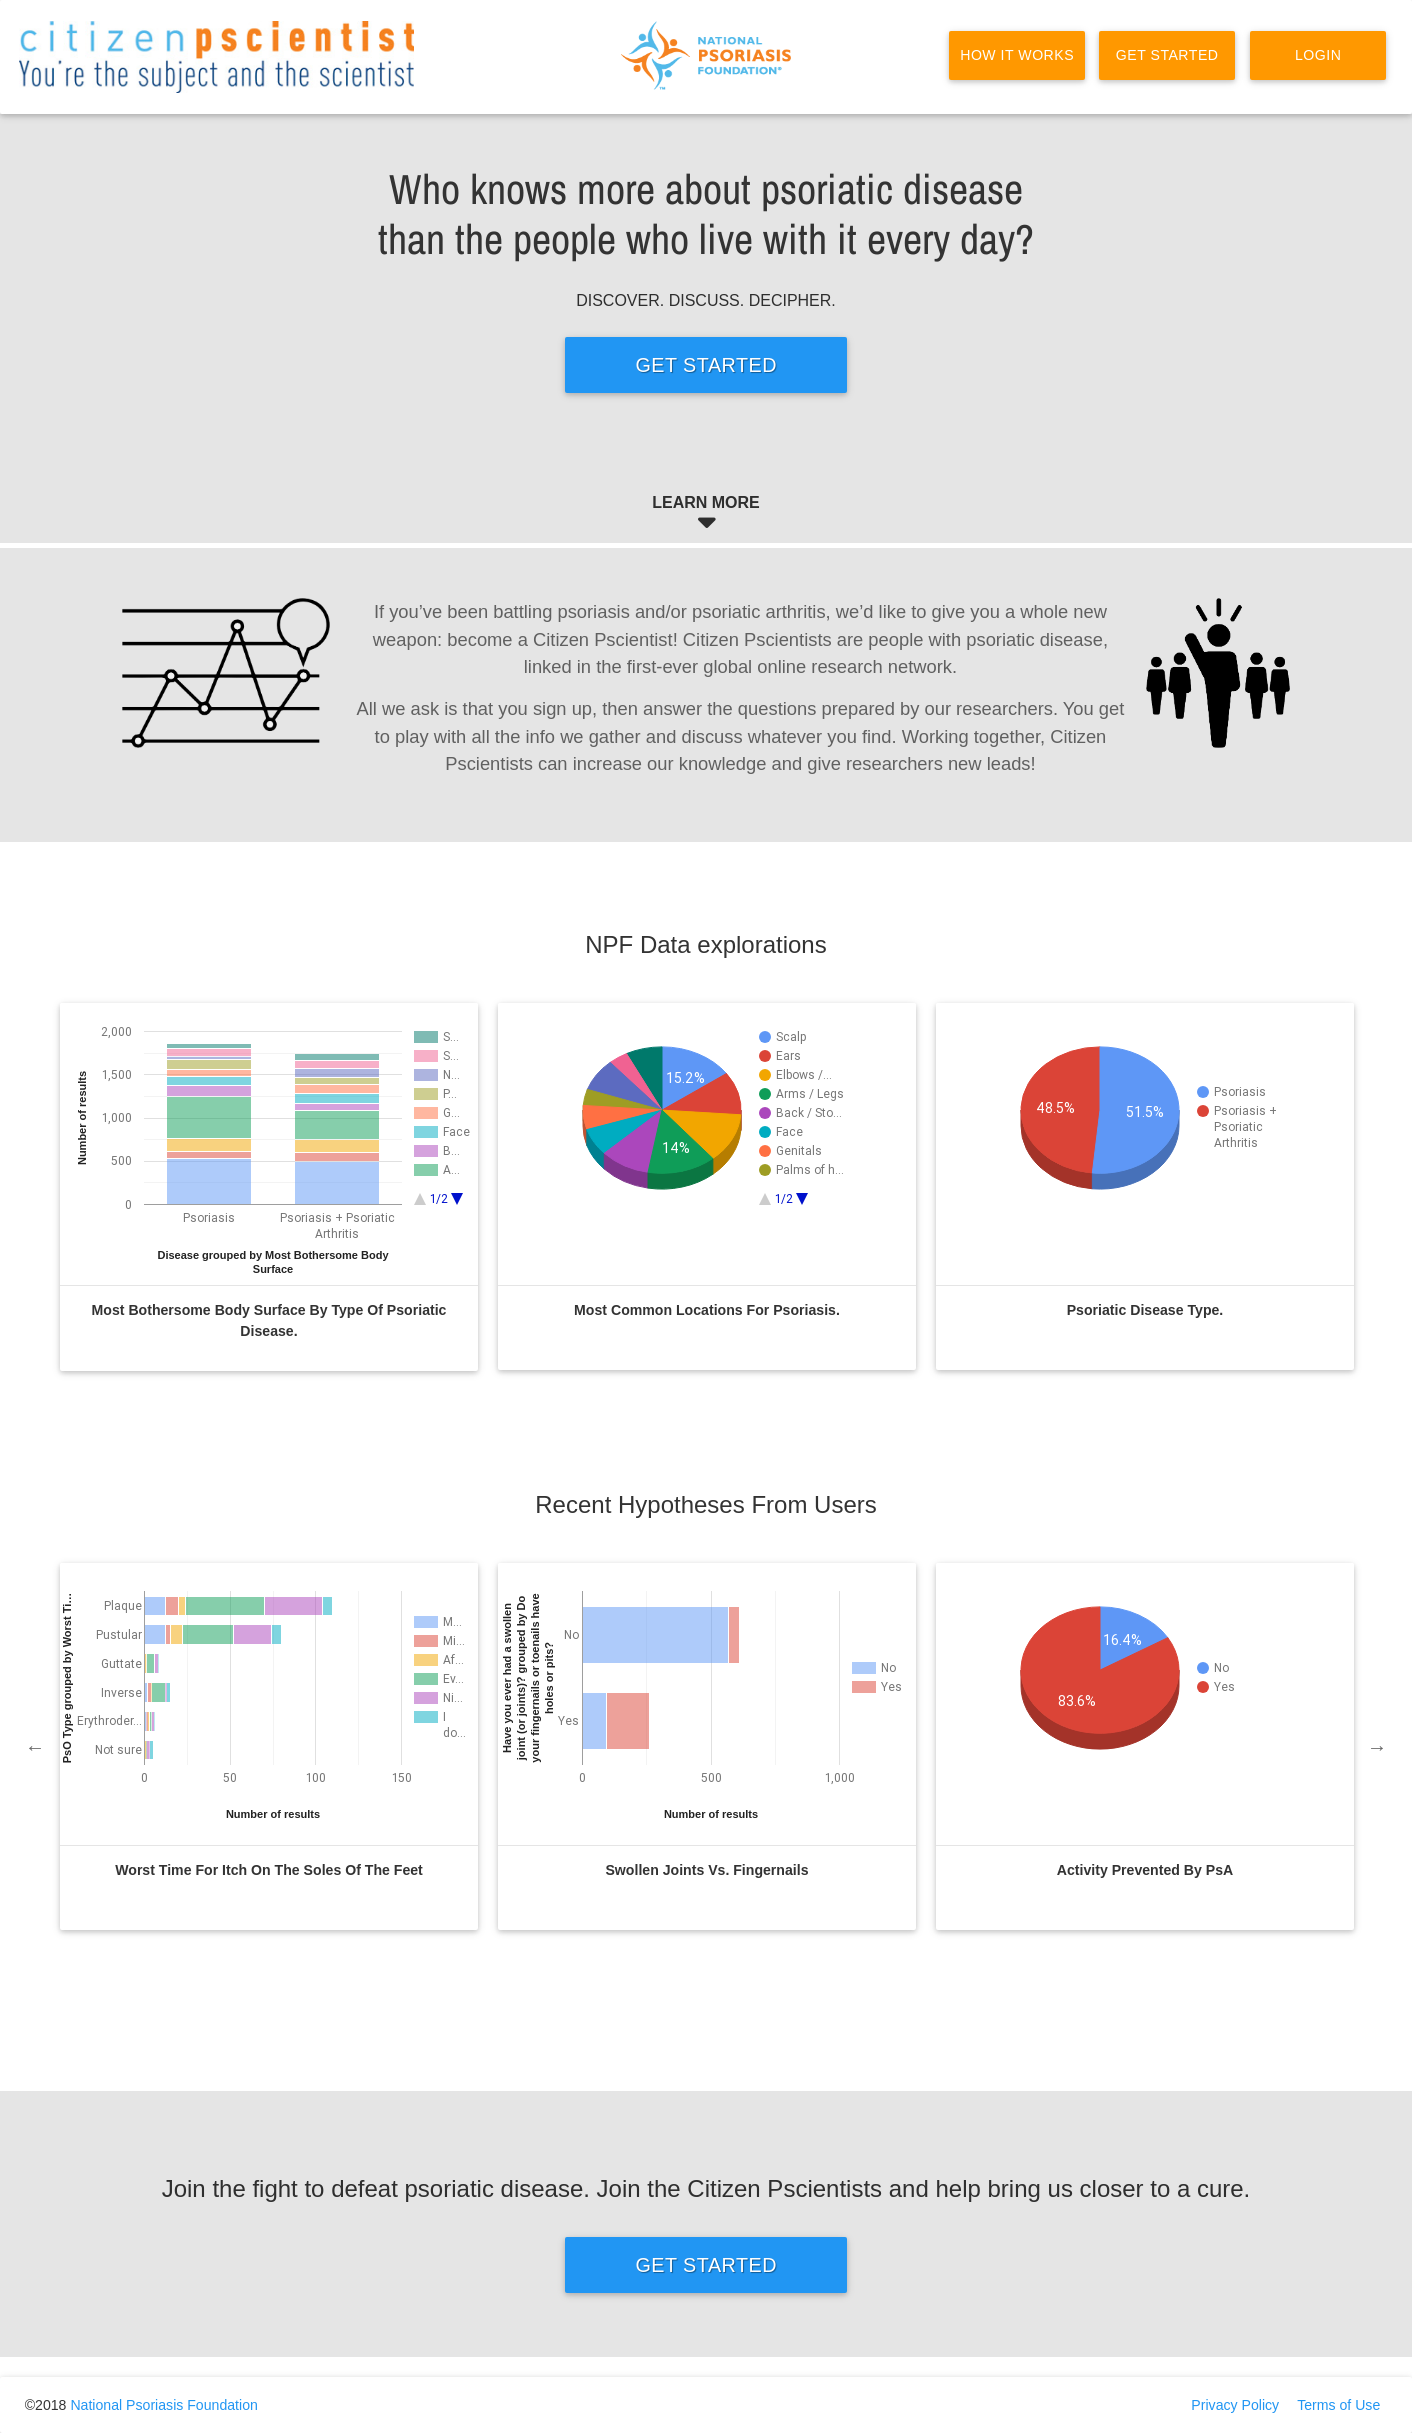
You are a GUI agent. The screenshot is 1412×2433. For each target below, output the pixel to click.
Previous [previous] (35, 1747)
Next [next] (1377, 1747)
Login (1317, 55)
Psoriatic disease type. (1145, 1310)
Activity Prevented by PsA (1145, 1870)
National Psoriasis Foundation (163, 2405)
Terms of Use (1338, 2405)
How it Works (1017, 55)
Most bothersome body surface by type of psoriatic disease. (269, 1320)
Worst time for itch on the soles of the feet (269, 1870)
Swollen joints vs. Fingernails (706, 1870)
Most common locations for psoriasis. (707, 1310)
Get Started (1167, 55)
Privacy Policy (1235, 2405)
